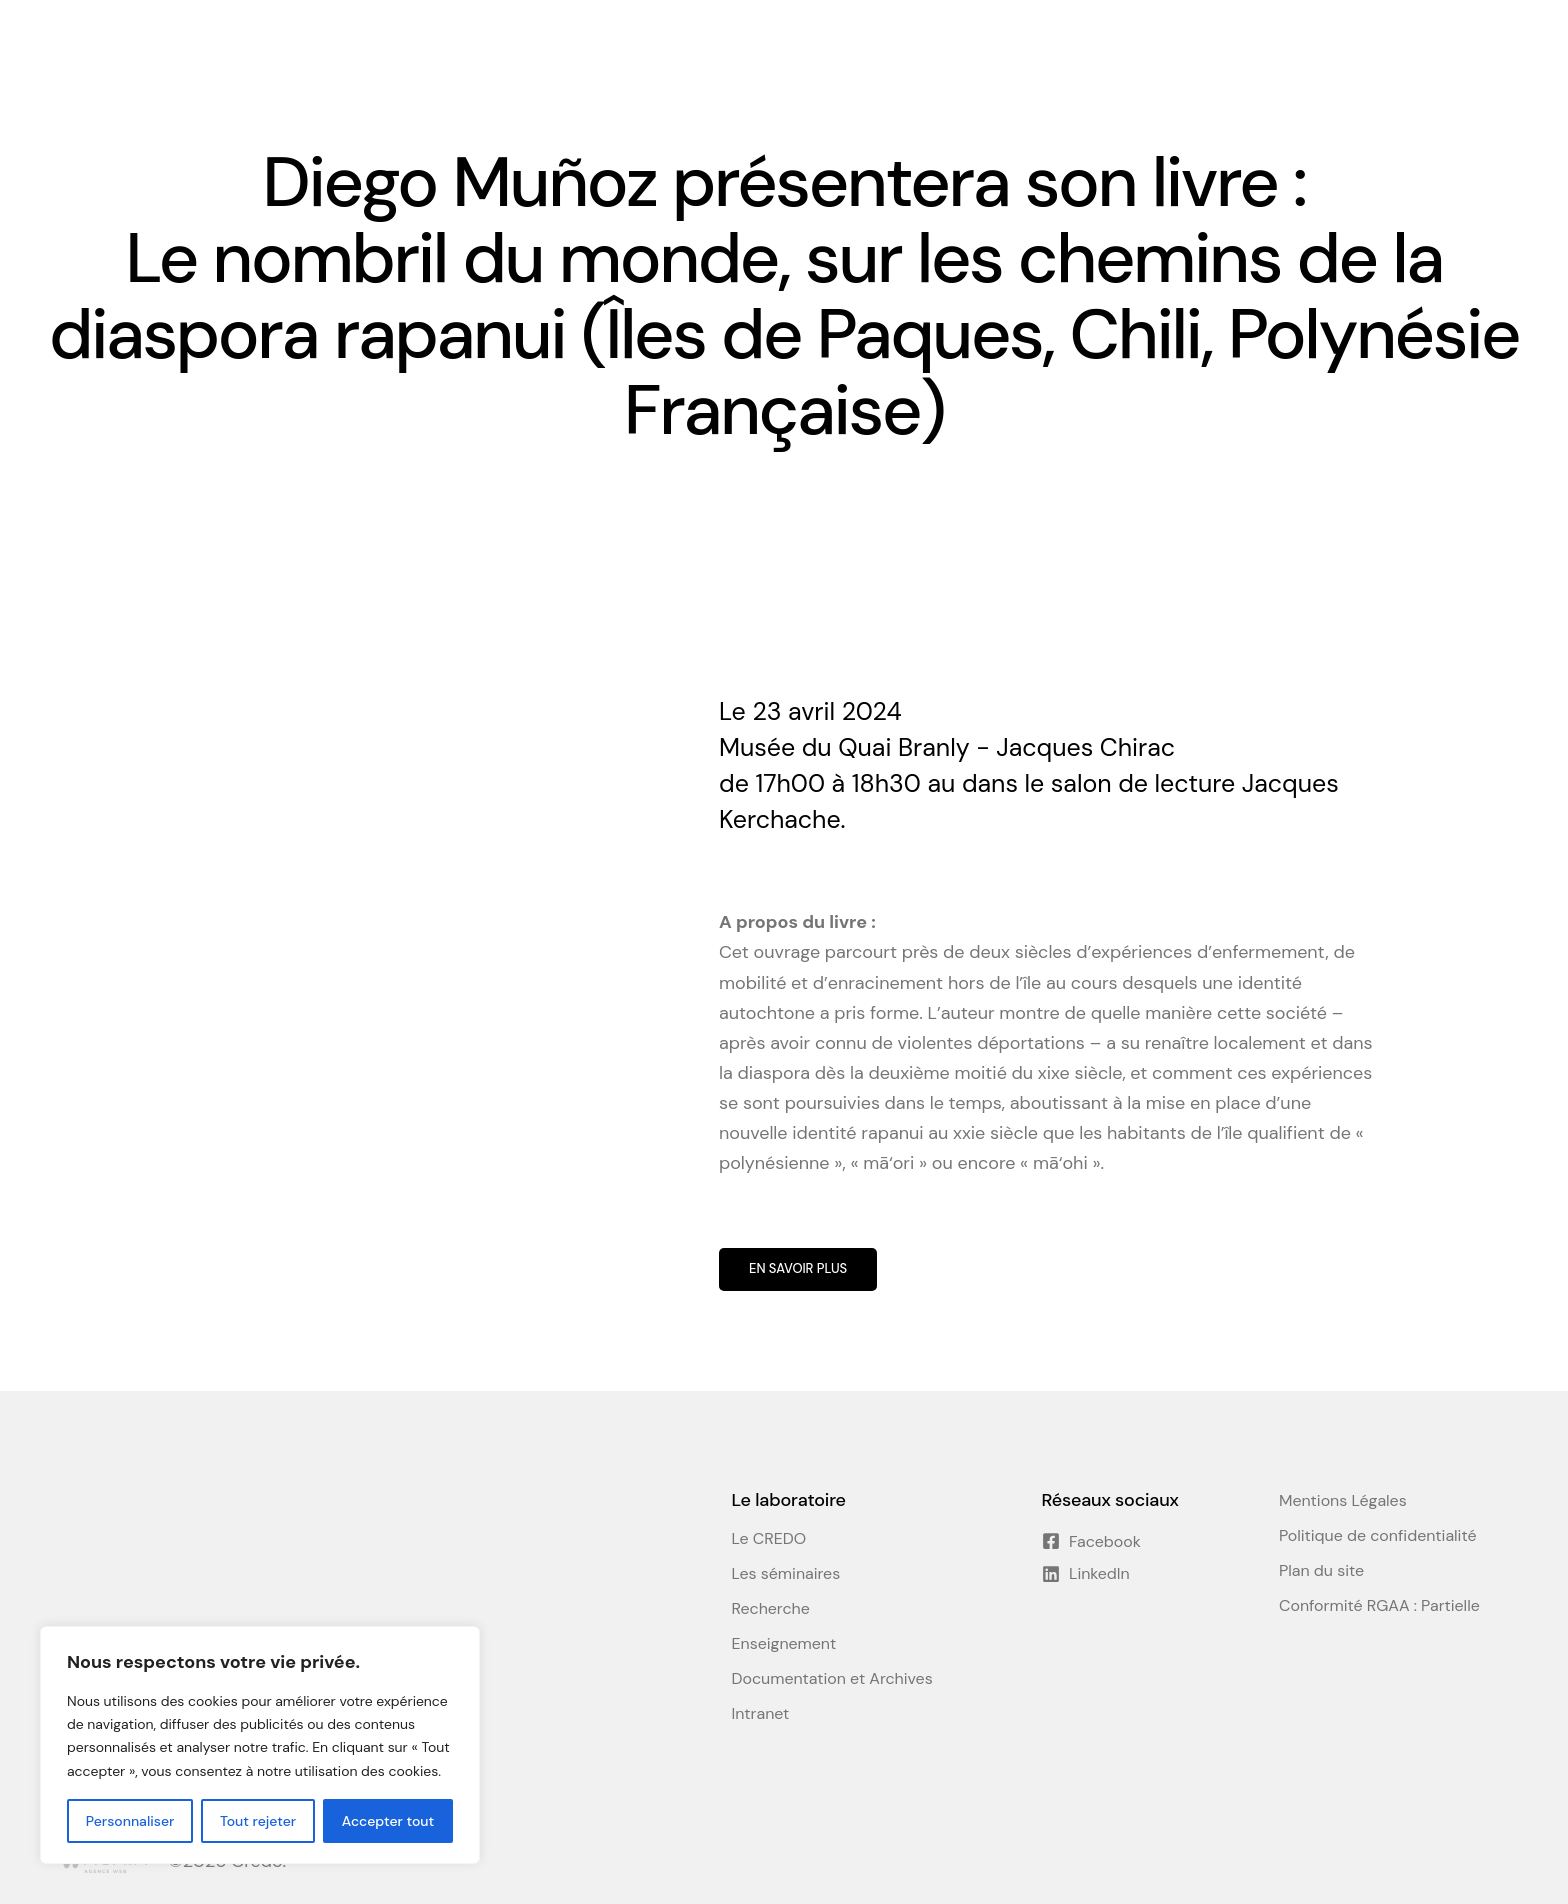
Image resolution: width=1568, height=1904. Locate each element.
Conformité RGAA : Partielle (1379, 1606)
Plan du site (1321, 1571)
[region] (260, 1745)
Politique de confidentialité (1377, 1536)
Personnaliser (130, 1821)
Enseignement (784, 1644)
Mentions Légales (1343, 1501)
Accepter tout (388, 1821)
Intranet (761, 1714)
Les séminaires (786, 1574)
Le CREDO (769, 1539)
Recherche (771, 1609)
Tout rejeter (258, 1821)
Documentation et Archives (832, 1679)
